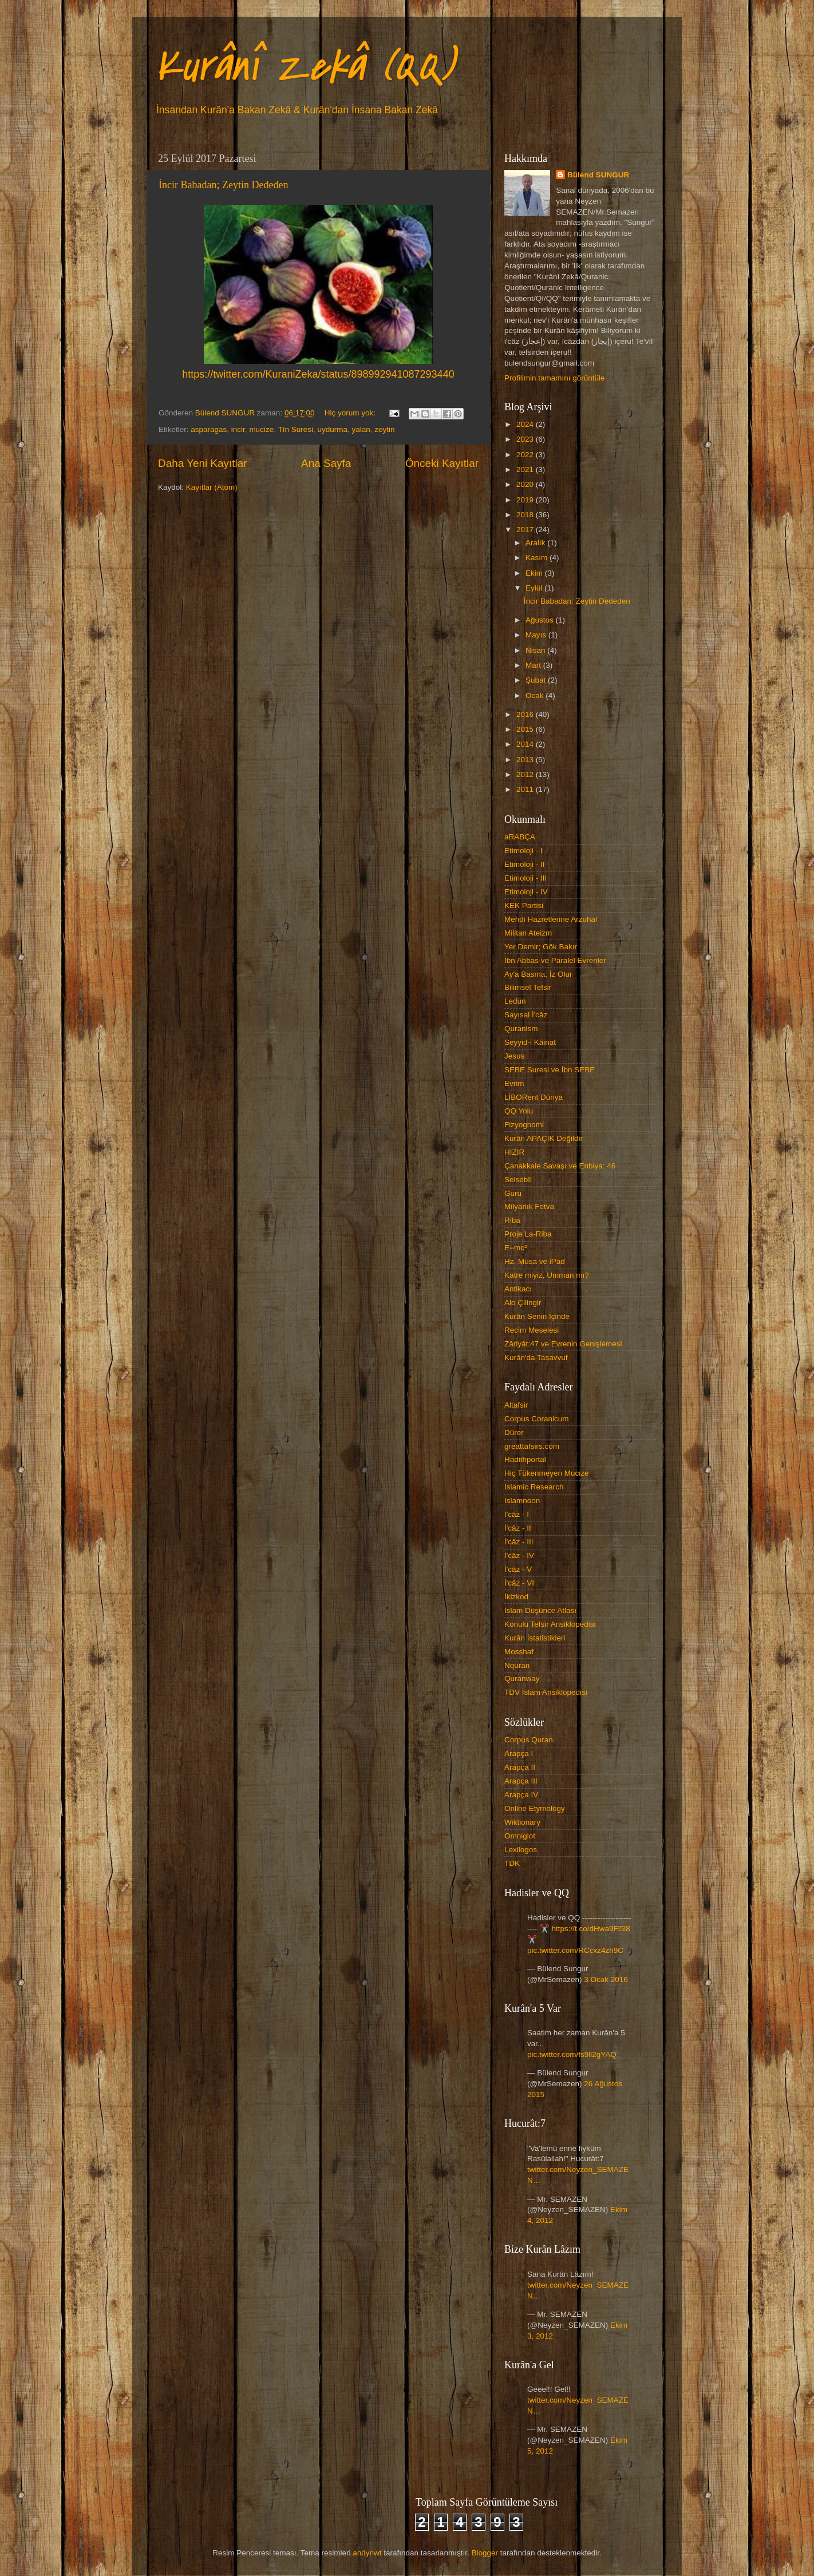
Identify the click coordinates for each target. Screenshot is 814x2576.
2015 (526, 729)
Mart (534, 665)
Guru (512, 1193)
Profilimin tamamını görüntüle (554, 378)
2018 (526, 514)
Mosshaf (519, 1651)
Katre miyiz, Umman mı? (546, 1275)
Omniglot (519, 1836)
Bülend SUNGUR (598, 175)
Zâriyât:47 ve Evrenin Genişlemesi (563, 1343)
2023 (526, 439)
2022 (526, 454)
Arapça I (518, 1753)
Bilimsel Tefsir (527, 987)
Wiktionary (522, 1822)
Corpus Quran (528, 1739)
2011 (526, 789)
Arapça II (519, 1767)
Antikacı (518, 1289)
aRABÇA (519, 837)
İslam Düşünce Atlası (540, 1610)
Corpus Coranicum (536, 1418)
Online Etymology (534, 1808)
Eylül (534, 588)
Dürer (514, 1432)
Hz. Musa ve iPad (534, 1261)
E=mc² (515, 1247)
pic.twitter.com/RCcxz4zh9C (575, 1950)
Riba (512, 1220)
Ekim (535, 573)
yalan (361, 429)
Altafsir (516, 1405)
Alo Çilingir (523, 1302)
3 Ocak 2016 (606, 1979)
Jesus (514, 1056)
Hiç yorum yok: (351, 413)
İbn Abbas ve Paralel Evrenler (555, 960)
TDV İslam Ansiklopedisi (545, 1692)
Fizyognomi (524, 1124)
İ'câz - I (516, 1514)
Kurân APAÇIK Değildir (543, 1138)
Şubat (536, 680)
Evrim (514, 1083)
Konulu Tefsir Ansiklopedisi (550, 1624)
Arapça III (521, 1781)
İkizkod (516, 1596)
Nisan (536, 650)
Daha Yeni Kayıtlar (202, 463)
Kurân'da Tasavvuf (535, 1357)
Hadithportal (525, 1459)
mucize (261, 429)
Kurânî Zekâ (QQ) (304, 66)
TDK (512, 1863)
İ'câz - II (517, 1528)
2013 (526, 759)
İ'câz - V (518, 1569)
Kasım (537, 557)
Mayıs (536, 635)
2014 (526, 744)
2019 (526, 500)
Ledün (515, 1001)
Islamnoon (522, 1500)
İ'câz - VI (519, 1583)
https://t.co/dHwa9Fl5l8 (590, 1928)
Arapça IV (521, 1794)
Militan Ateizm (528, 933)
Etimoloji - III (525, 878)
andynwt (367, 2553)
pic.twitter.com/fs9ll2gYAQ (572, 2054)
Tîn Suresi (295, 429)
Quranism (521, 1028)
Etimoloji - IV (526, 891)
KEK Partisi (523, 905)
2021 (526, 469)
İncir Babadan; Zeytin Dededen (223, 185)
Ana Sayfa (326, 463)
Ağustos (540, 620)
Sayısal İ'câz (525, 1014)
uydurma (332, 429)
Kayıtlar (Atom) (212, 487)
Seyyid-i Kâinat (530, 1042)
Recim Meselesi (531, 1330)
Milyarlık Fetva (529, 1206)
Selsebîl (518, 1179)
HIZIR (514, 1152)
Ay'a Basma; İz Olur (538, 974)
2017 (526, 529)
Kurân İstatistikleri (535, 1638)
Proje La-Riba (528, 1234)
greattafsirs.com (531, 1446)
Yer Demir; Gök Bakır (540, 946)
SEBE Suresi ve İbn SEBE (549, 1069)
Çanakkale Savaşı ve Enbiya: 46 (559, 1166)
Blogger (484, 2553)
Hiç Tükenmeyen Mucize (546, 1473)
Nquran (517, 1665)
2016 (526, 714)
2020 (526, 484)
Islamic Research (534, 1487)
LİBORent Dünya (533, 1097)
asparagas (209, 429)
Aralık (536, 542)
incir (238, 429)
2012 (526, 774)
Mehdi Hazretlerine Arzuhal (550, 919)
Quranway (522, 1678)
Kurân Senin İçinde (537, 1316)
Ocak (535, 695)
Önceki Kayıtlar (442, 463)
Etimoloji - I (523, 850)
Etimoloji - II (524, 864)
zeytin (384, 429)
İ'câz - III (519, 1541)
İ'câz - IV (519, 1555)
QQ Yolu (518, 1111)
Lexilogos (520, 1849)
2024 (526, 424)
